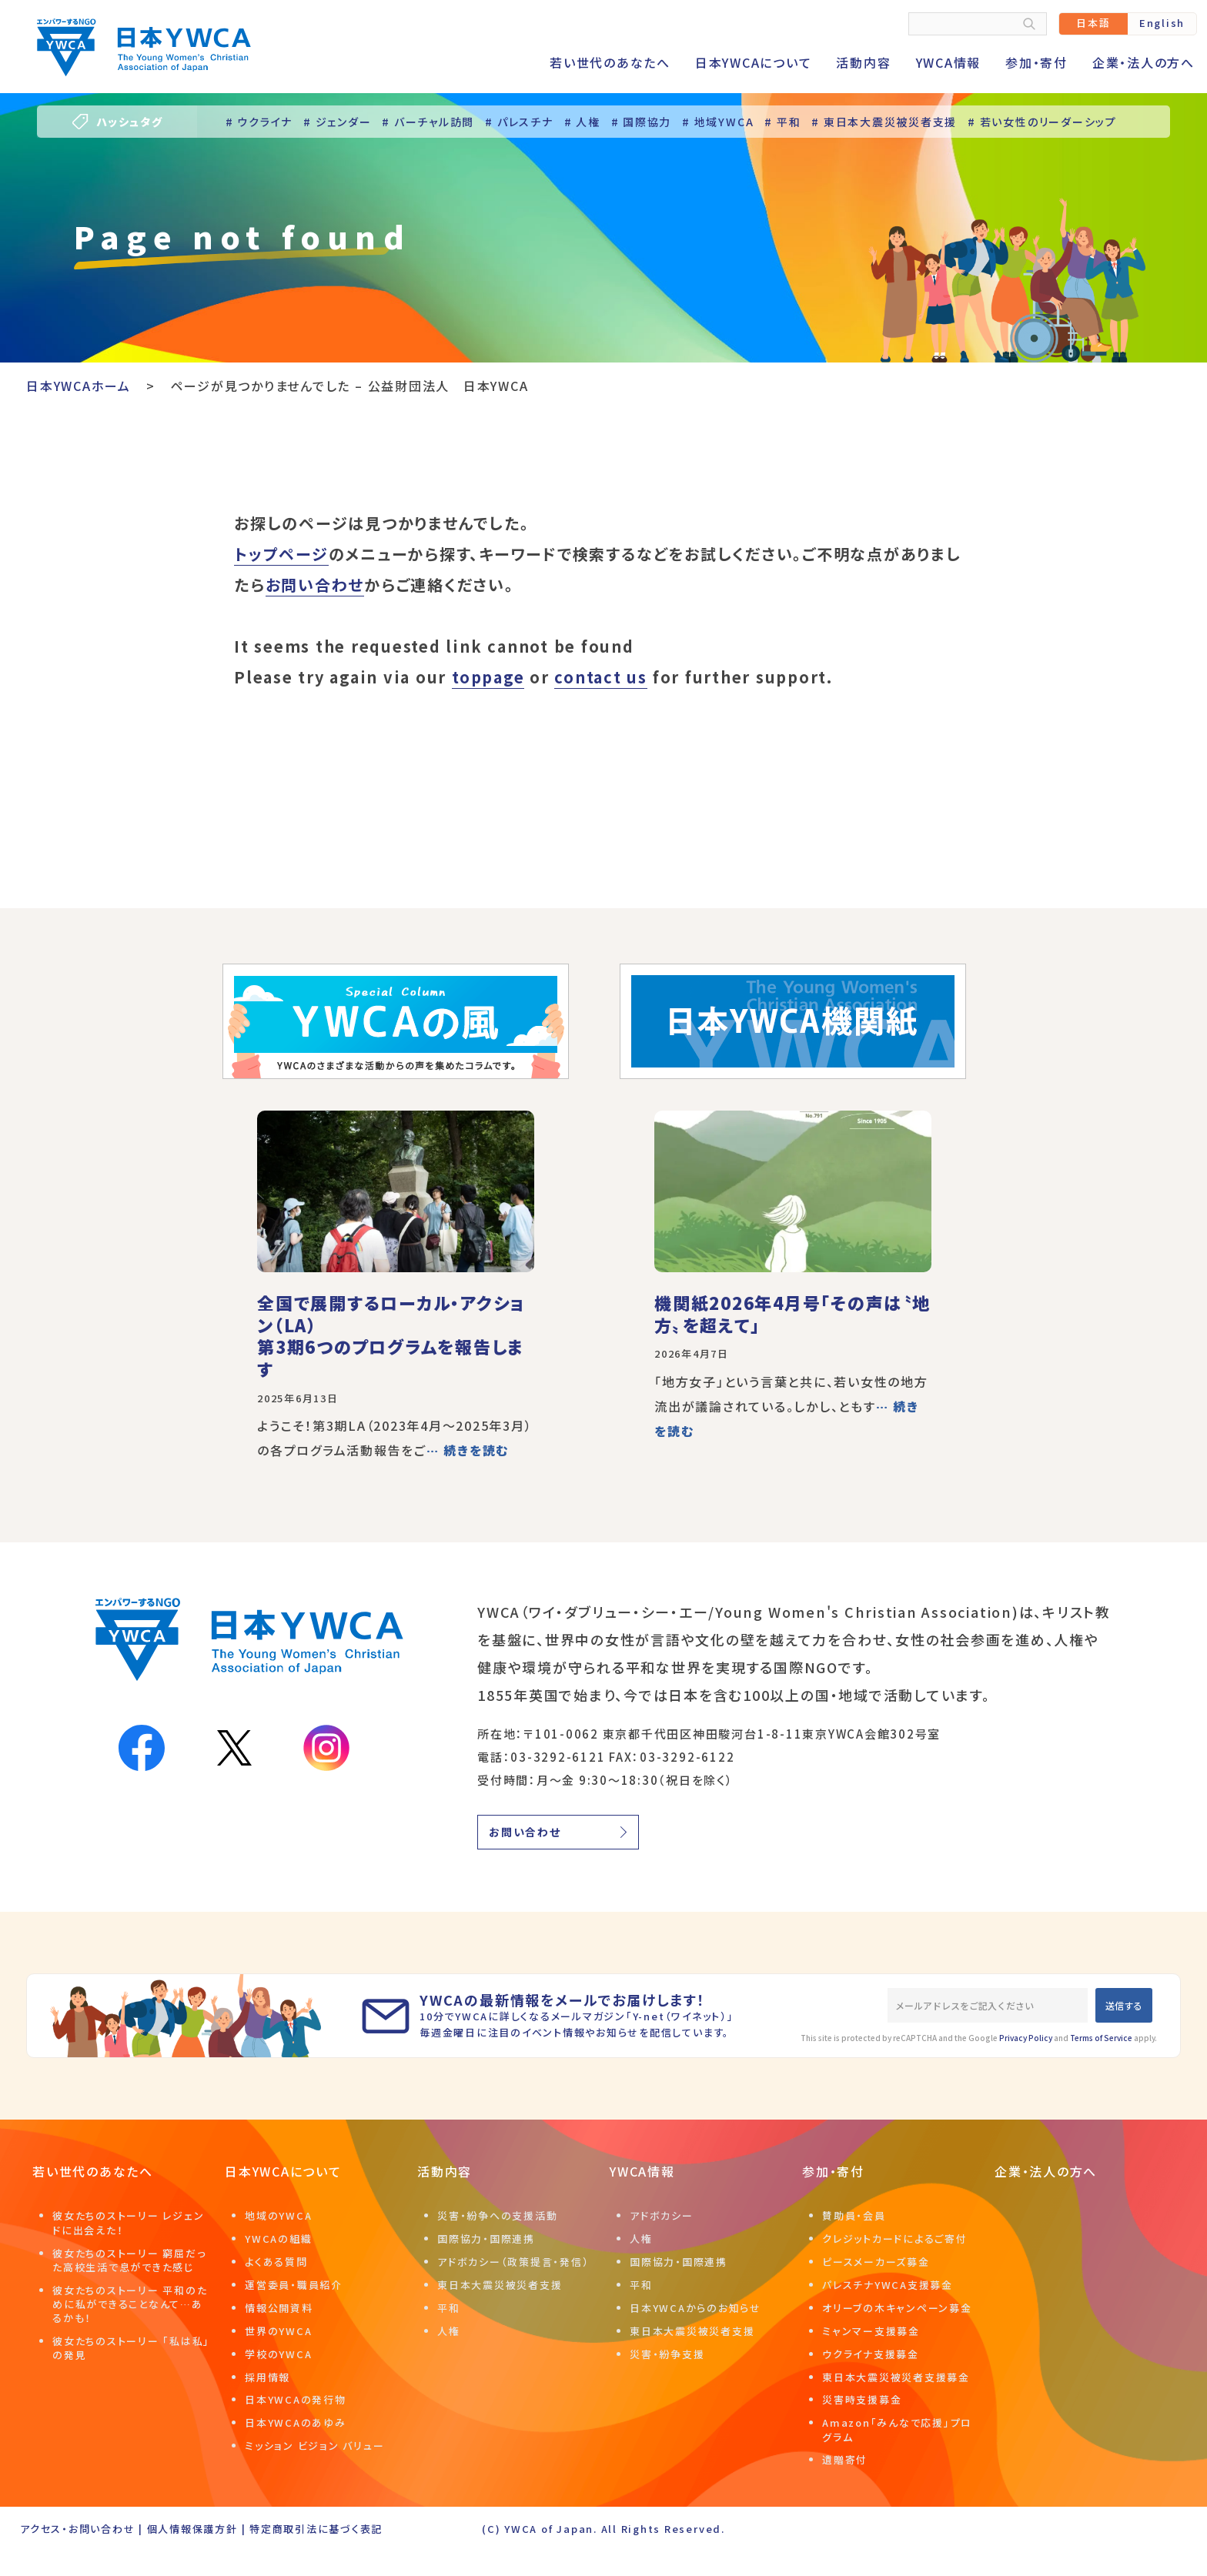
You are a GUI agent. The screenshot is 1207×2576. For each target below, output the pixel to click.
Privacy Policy (1025, 2037)
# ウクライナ (259, 121)
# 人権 (582, 121)
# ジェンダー (337, 121)
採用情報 (267, 2377)
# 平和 (782, 121)
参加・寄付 (1036, 62)
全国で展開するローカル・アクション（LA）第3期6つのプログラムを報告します (391, 1335)
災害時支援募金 (861, 2399)
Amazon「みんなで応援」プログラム (897, 2429)
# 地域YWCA (718, 121)
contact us (600, 677)
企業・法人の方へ (1143, 62)
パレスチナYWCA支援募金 (887, 2284)
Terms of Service (1101, 2037)
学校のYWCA (278, 2354)
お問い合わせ (315, 584)
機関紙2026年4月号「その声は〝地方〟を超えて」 (792, 1313)
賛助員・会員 (854, 2215)
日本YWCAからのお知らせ (695, 2307)
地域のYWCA (278, 2215)
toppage (488, 677)
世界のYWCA (278, 2331)
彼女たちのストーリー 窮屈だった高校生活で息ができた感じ (129, 2260)
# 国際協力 (641, 121)
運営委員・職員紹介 (294, 2284)
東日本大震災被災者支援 (499, 2284)
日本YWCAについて (753, 62)
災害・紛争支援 (667, 2354)
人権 (448, 2331)
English (1162, 22)
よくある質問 (276, 2261)
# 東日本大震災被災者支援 (884, 121)
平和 (448, 2307)
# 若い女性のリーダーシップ (1042, 121)
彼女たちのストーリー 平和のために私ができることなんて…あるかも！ (129, 2304)
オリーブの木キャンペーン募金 (897, 2307)
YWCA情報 (948, 62)
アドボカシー (662, 2215)
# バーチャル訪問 (428, 121)
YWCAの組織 (278, 2238)
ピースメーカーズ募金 (876, 2261)
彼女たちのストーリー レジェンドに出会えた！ (128, 2222)
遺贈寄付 (845, 2459)
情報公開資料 (279, 2307)
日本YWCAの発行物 (295, 2399)
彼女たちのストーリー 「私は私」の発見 (131, 2348)
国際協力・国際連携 (486, 2238)
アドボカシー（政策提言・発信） (513, 2261)
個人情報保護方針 (192, 2528)
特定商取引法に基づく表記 (316, 2528)
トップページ (281, 554)
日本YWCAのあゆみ (295, 2422)
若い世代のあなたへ (610, 62)
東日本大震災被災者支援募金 (896, 2377)
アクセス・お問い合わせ (77, 2528)
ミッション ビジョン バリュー (314, 2445)
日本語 (1093, 22)
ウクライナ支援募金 (870, 2354)
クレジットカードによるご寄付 (895, 2238)
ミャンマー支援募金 (871, 2331)
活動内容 (863, 62)
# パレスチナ (519, 121)
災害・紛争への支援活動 (497, 2215)
